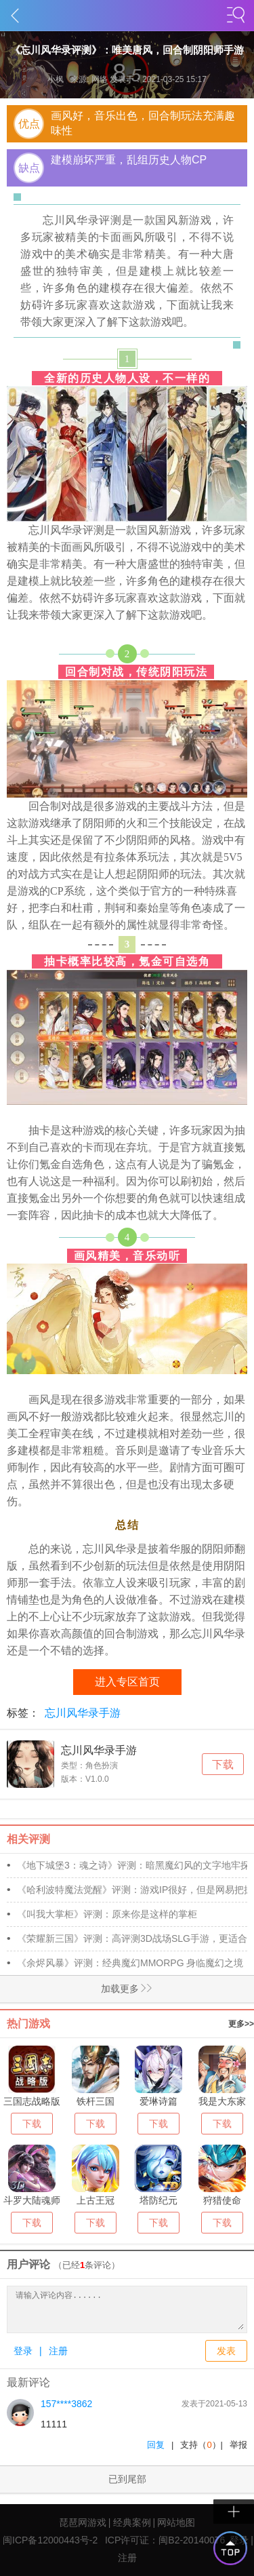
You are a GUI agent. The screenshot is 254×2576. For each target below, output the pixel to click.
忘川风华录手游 (83, 1713)
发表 (226, 2350)
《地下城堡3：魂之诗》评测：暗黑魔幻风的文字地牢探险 (132, 1865)
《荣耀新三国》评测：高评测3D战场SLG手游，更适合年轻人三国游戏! (132, 1938)
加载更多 (76, 1989)
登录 (23, 2350)
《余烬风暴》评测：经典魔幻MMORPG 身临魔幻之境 (130, 1962)
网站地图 (176, 2522)
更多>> (241, 2024)
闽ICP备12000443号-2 (50, 2540)
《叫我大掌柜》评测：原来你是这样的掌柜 (107, 1914)
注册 (58, 2350)
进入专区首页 (127, 1681)
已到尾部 (127, 2479)
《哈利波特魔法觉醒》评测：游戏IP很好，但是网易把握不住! (132, 1889)
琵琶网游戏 (82, 2522)
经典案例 (132, 2522)
